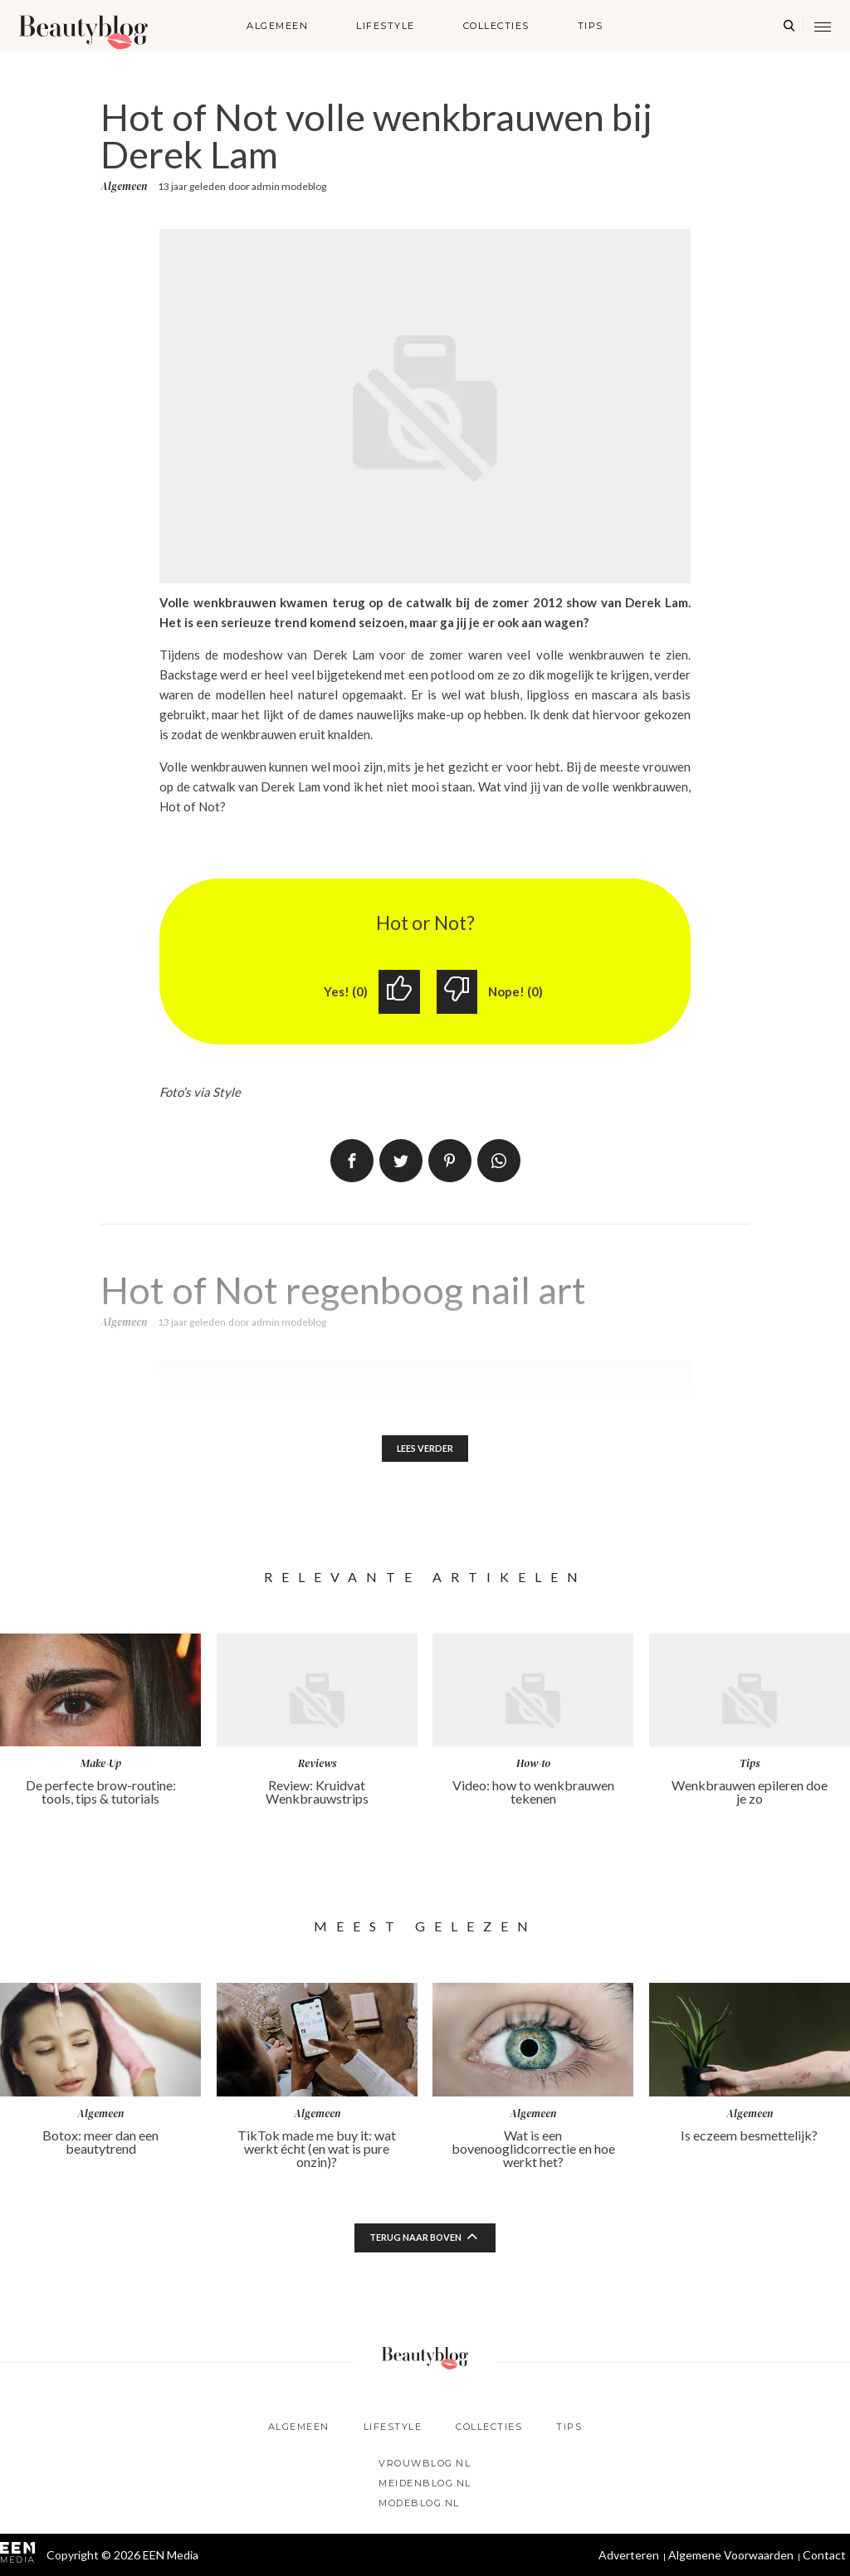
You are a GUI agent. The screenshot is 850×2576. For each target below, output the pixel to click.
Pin (449, 1162)
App (498, 1162)
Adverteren (628, 2555)
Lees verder (425, 1451)
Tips (590, 26)
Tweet (401, 1162)
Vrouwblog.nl (425, 2463)
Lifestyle (385, 26)
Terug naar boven (415, 2242)
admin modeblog (289, 186)
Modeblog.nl (419, 2503)
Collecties (496, 26)
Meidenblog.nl (425, 2483)
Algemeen (277, 26)
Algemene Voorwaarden (731, 2555)
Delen (352, 1162)
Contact (824, 2555)
